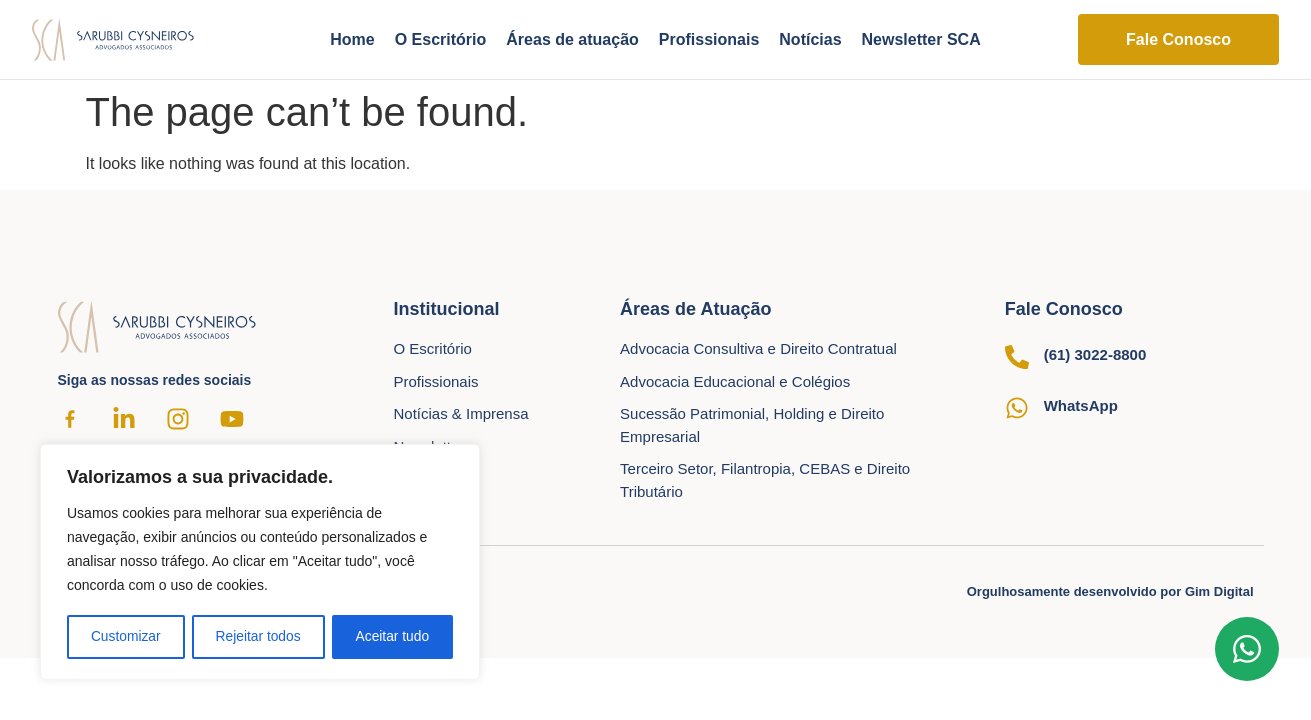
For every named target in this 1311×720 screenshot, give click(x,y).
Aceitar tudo (392, 637)
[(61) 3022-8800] (1017, 357)
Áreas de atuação (572, 39)
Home (352, 39)
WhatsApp (1081, 405)
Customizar (125, 637)
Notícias (810, 39)
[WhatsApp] (1017, 408)
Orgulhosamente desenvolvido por (1110, 591)
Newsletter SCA (921, 39)
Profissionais (709, 39)
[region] (260, 563)
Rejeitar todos (258, 637)
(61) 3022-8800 (1095, 354)
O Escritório (441, 39)
